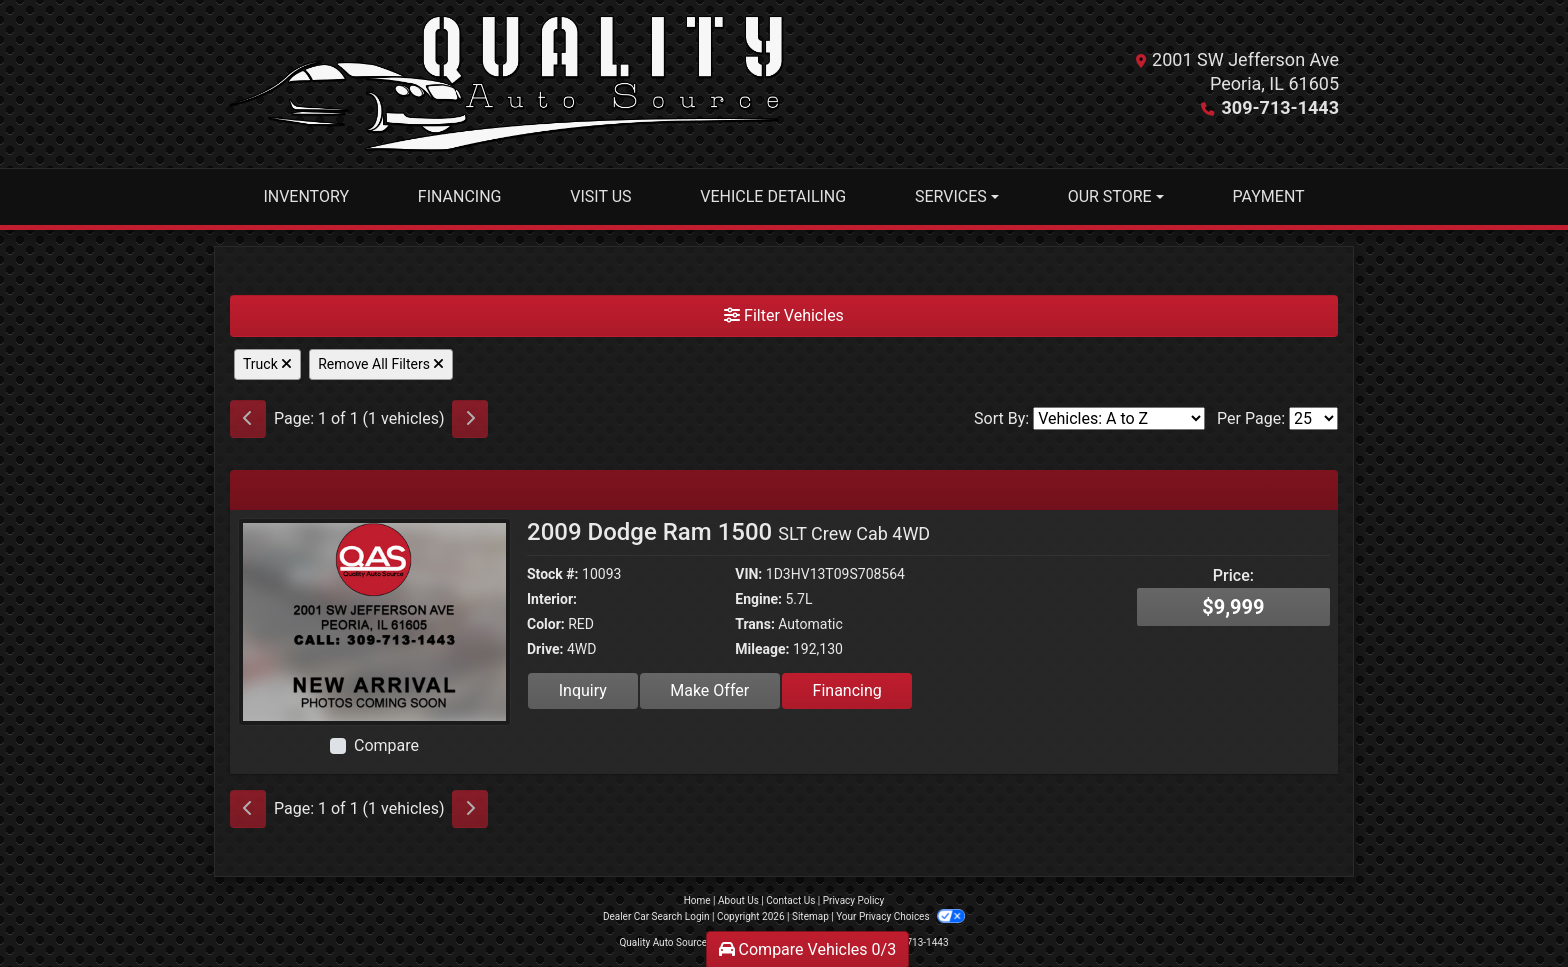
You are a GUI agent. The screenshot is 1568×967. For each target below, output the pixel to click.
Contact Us (790, 900)
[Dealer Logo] (506, 84)
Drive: (545, 649)
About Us (738, 900)
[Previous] (248, 419)
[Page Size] (1313, 418)
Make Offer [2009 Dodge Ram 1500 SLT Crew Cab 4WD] (709, 690)
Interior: (552, 599)
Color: (546, 624)
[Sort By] (1119, 418)
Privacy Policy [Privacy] (854, 900)
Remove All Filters (381, 364)
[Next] (470, 419)
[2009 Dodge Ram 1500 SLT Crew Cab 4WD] (374, 620)
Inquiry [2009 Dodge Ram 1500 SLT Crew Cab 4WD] (583, 690)
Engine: (758, 599)
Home (697, 900)
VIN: (748, 574)
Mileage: (762, 649)
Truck (267, 364)
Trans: (755, 624)
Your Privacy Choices (900, 916)
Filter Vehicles (784, 315)
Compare (386, 745)
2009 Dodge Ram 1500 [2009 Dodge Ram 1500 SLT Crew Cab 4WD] (728, 532)
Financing (847, 690)
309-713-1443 (1280, 107)
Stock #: (553, 574)
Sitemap (810, 916)
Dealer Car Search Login (656, 916)
